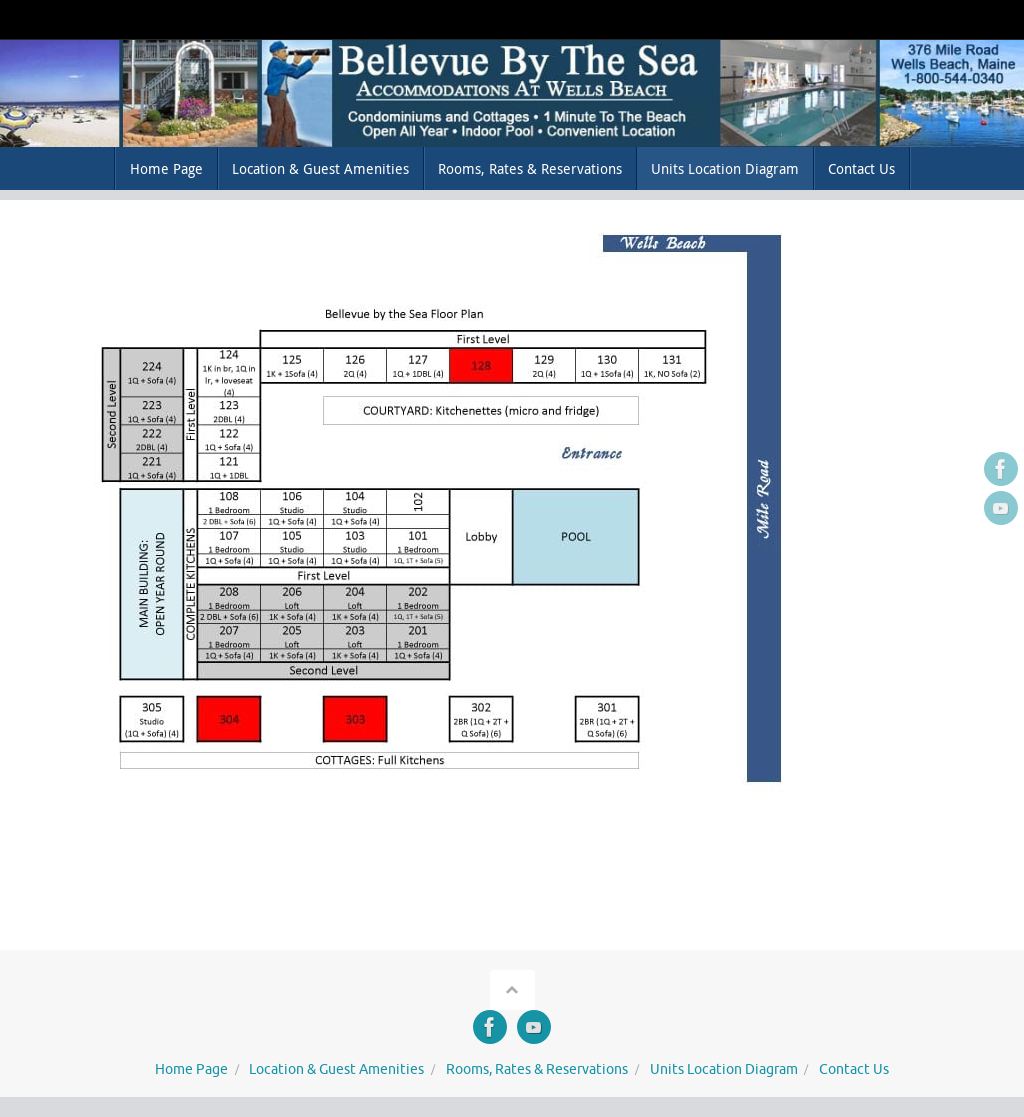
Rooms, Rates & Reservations (537, 1069)
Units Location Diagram (724, 1069)
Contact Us (854, 1069)
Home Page (191, 1069)
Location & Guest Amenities (336, 1069)
